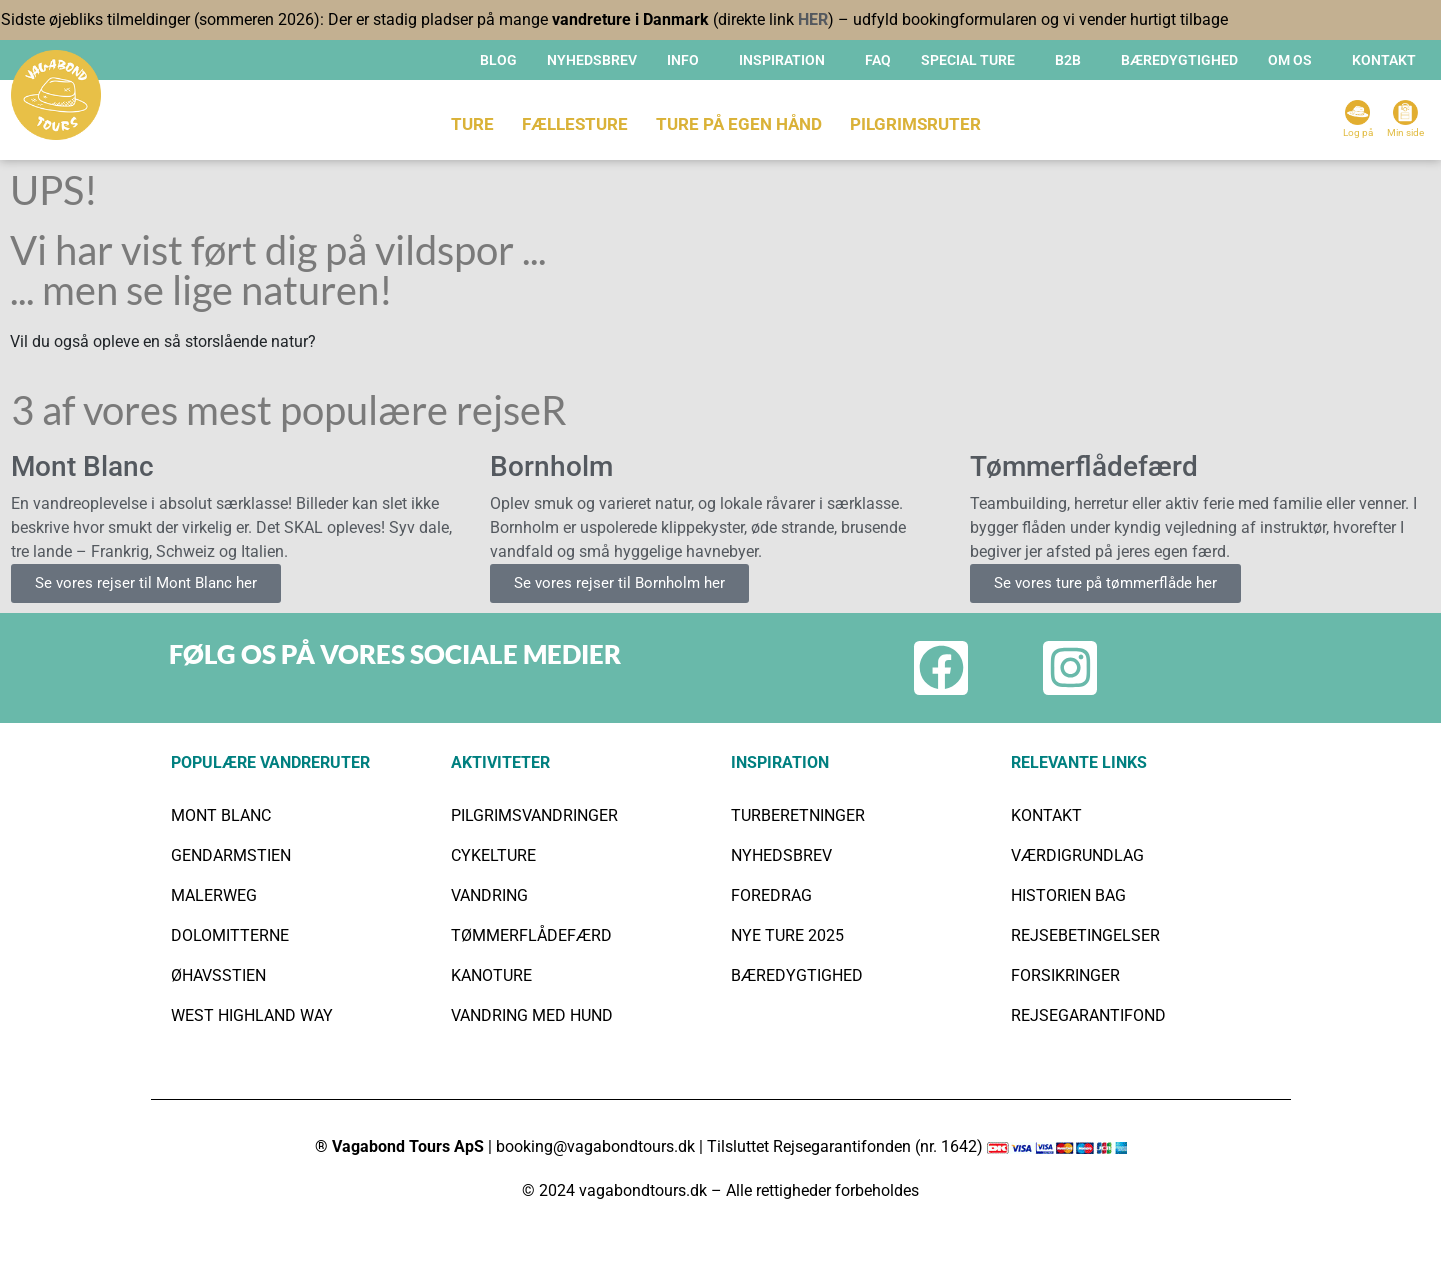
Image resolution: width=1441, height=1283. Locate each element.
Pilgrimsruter (915, 124)
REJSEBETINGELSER (1085, 935)
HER (813, 19)
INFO (683, 60)
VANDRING (489, 895)
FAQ (878, 60)
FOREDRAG (771, 895)
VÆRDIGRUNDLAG (1077, 855)
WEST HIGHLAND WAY (252, 1015)
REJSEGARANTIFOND (1088, 1015)
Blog (498, 60)
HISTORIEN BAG (1068, 895)
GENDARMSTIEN (231, 855)
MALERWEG (214, 895)
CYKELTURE (493, 855)
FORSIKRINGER (1065, 975)
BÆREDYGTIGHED (1179, 60)
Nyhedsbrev (592, 60)
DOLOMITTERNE (230, 935)
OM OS (1290, 60)
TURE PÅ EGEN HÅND (739, 124)
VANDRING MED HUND (532, 1015)
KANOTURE (491, 975)
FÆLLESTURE (575, 124)
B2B (1068, 60)
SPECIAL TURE (968, 60)
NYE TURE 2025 (787, 935)
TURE (472, 124)
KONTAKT (1384, 60)
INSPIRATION (782, 60)
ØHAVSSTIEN (218, 975)
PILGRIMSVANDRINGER (534, 815)
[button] (688, 60)
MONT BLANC (221, 815)
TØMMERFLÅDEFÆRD (531, 935)
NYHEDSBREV (781, 855)
